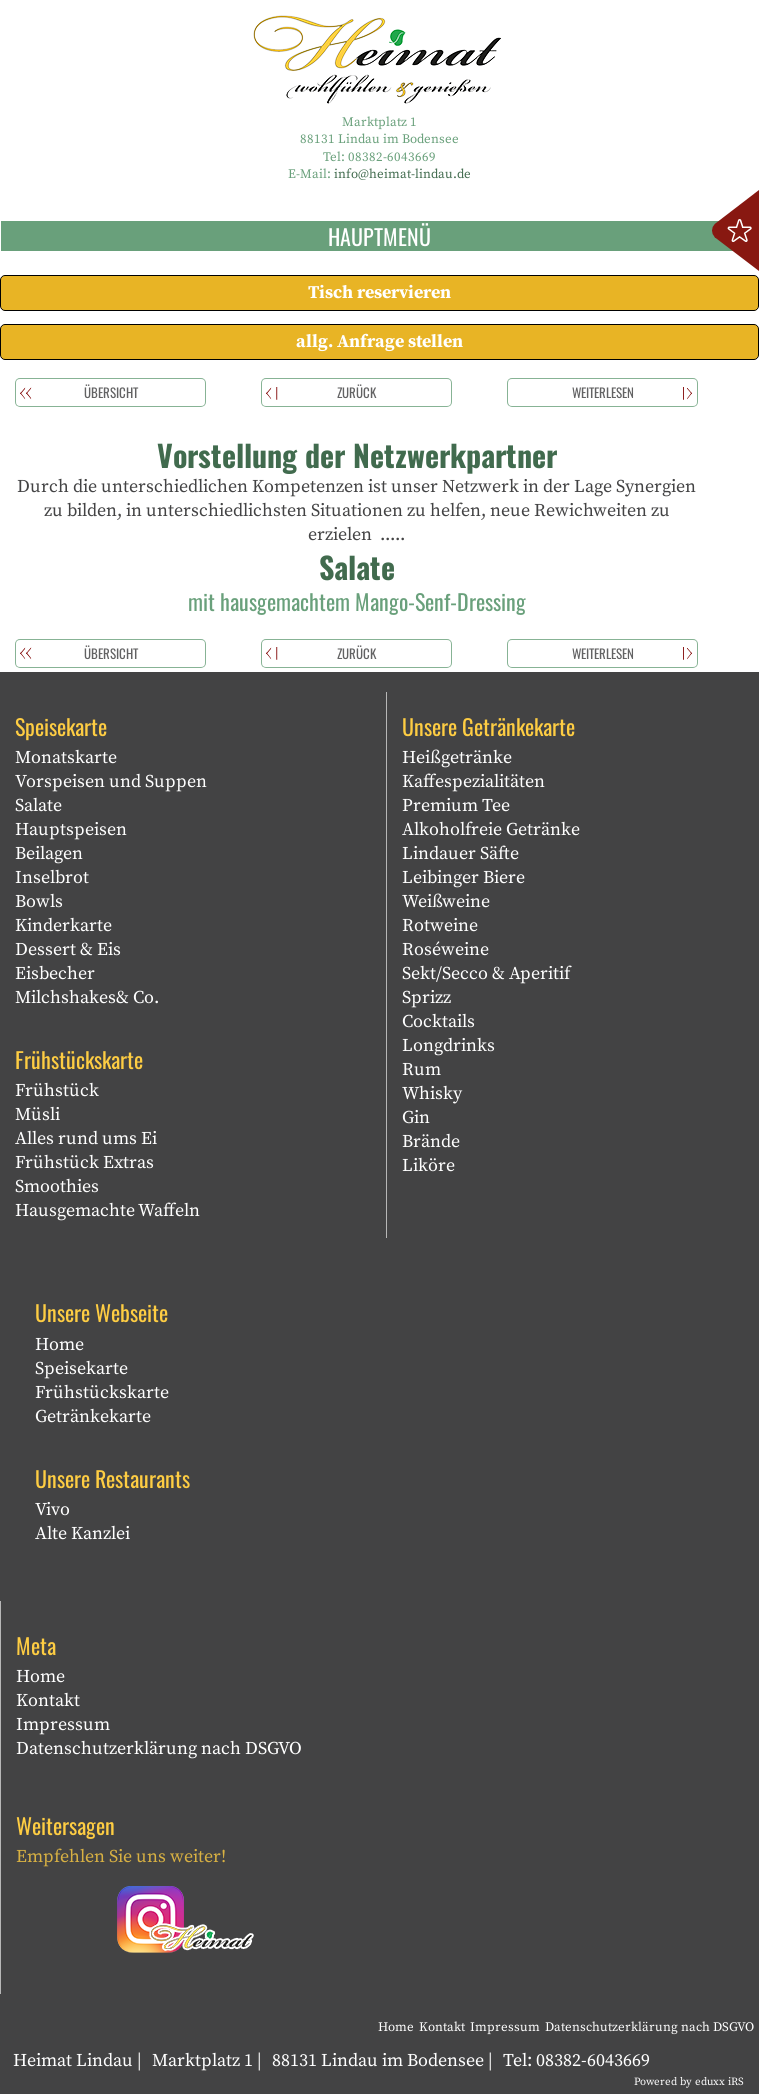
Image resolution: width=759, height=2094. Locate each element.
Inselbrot (52, 877)
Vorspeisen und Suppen (111, 781)
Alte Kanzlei (82, 1533)
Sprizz (426, 997)
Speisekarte (81, 1368)
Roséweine (445, 949)
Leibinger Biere (463, 877)
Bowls (39, 901)
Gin (416, 1117)
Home (59, 1344)
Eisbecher (55, 973)
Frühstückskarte (102, 1392)
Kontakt (48, 1700)
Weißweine (446, 901)
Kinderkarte (63, 925)
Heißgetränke (457, 757)
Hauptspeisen (71, 829)
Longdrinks (448, 1045)
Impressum (63, 1724)
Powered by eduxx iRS (689, 2082)
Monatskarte (66, 757)
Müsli (37, 1114)
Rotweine (440, 925)
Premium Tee (456, 805)
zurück (356, 392)
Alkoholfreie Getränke (491, 829)
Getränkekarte (93, 1416)
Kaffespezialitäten (473, 781)
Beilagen (49, 853)
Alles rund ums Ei (86, 1138)
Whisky (432, 1093)
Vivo (52, 1509)
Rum (421, 1069)
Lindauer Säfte (460, 853)
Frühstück (57, 1090)
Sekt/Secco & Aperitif (486, 973)
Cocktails (438, 1021)
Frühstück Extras (84, 1162)
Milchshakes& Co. (87, 997)
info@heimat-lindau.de (402, 174)
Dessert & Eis (68, 949)
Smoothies (57, 1186)
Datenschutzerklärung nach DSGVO (159, 1748)
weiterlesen (603, 392)
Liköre (428, 1165)
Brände (431, 1141)
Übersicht (111, 392)
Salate (38, 805)
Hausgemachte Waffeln (107, 1210)
